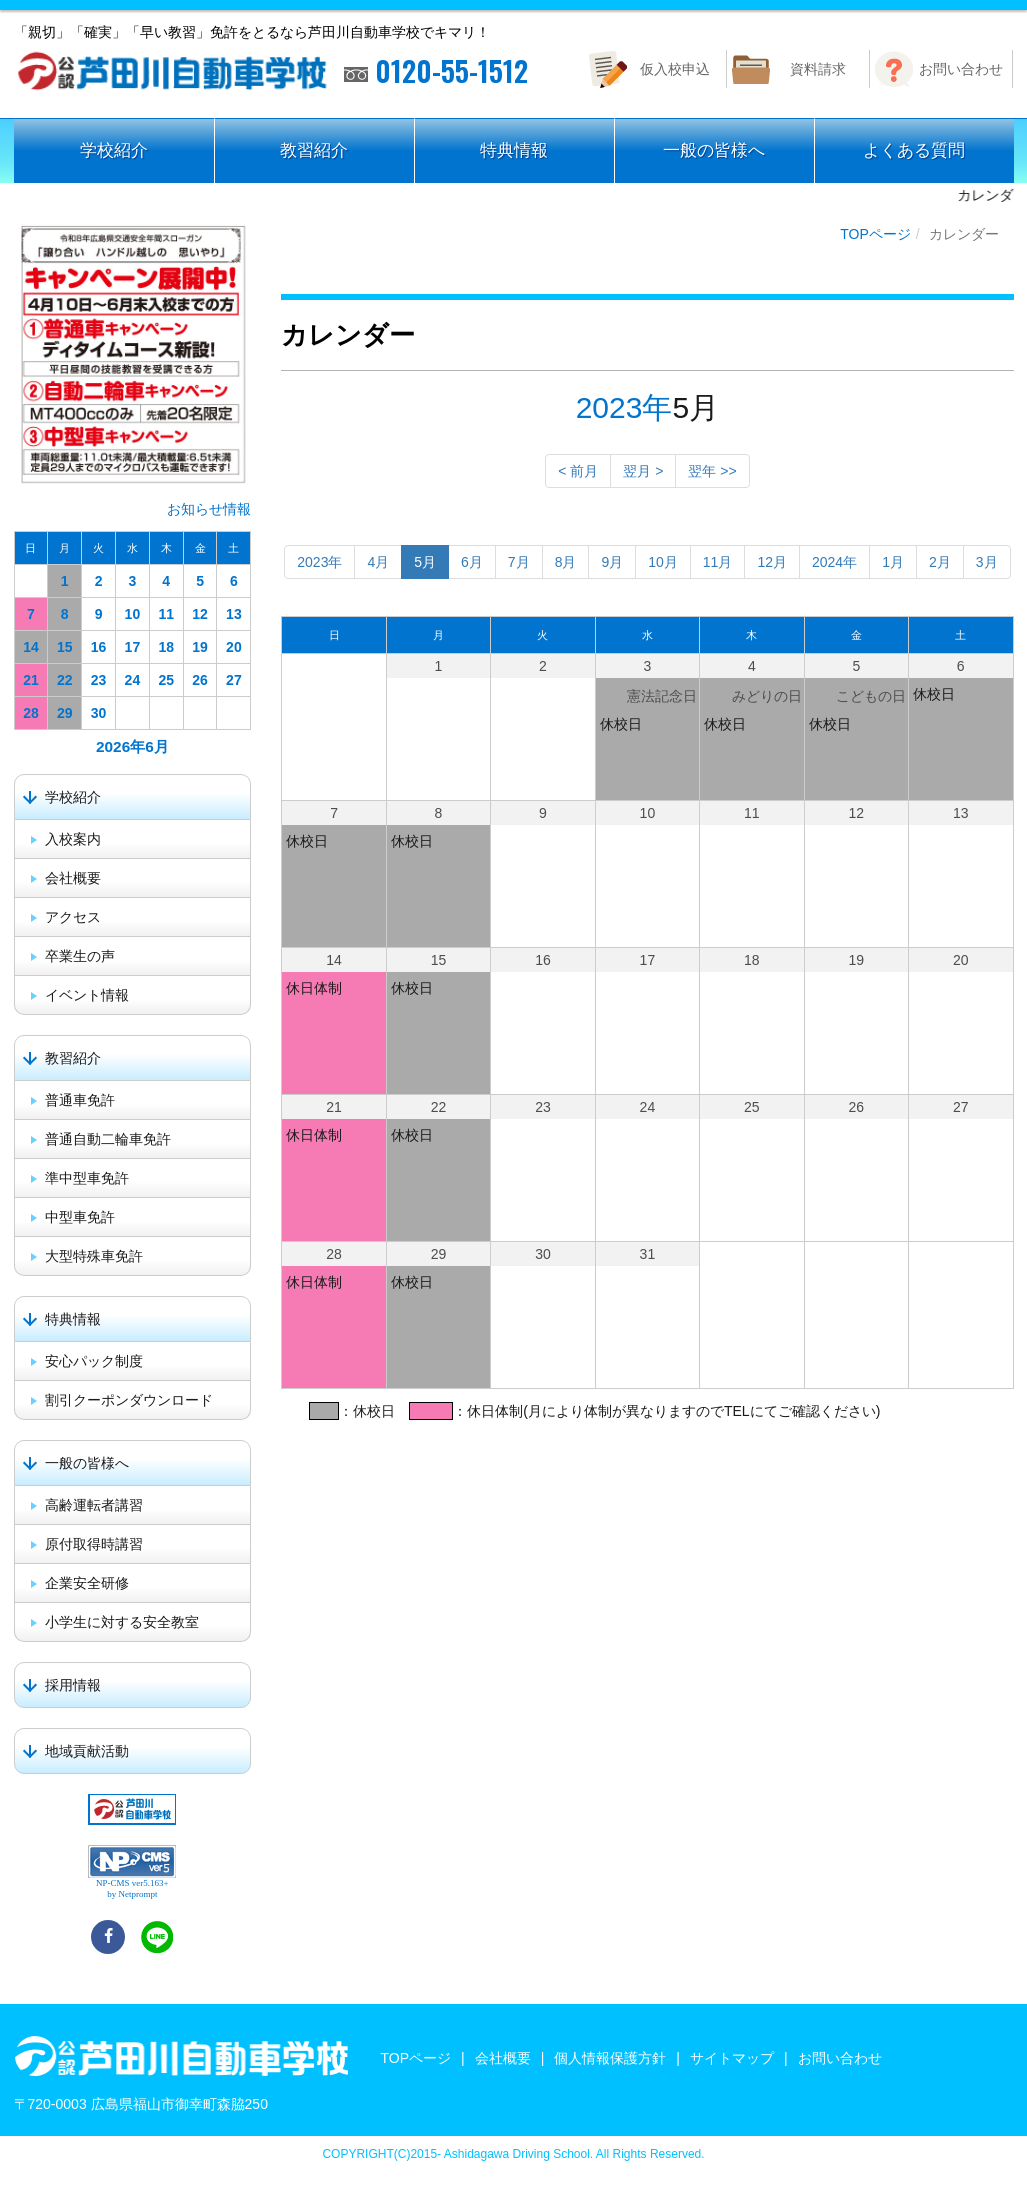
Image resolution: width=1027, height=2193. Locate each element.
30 (99, 713)
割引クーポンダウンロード (129, 1400)
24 (133, 680)
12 (200, 614)
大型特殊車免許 (94, 1256)
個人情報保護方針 (610, 2058)
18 (166, 647)
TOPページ (875, 234)
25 (166, 680)
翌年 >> (712, 471)
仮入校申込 (675, 69)
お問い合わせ (961, 69)
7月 (519, 562)
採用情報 (73, 1685)
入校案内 (73, 839)
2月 (940, 562)
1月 (893, 562)
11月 (718, 562)
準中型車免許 (87, 1178)
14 (31, 647)
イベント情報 (87, 995)
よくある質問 (914, 150)
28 (31, 713)
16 (99, 647)
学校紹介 (114, 150)
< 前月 (578, 471)
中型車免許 (80, 1217)
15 (65, 647)
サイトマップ (732, 2058)
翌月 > (643, 471)
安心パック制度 (94, 1361)
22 (65, 680)
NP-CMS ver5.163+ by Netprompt (132, 1888)
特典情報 (514, 150)
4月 (378, 562)
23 (99, 680)
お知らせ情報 (209, 509)
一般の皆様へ (714, 150)
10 (133, 614)
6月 (472, 562)
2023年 (624, 407)
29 (65, 713)
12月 (772, 562)
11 (166, 614)
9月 (612, 562)
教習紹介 (314, 150)
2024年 (834, 562)
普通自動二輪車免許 (108, 1139)
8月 (566, 562)
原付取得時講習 (94, 1544)
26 (200, 680)
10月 (663, 562)
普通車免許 (80, 1100)
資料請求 (818, 69)
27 (234, 680)
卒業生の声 (80, 956)
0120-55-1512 (436, 71)
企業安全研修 (87, 1583)
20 (234, 647)
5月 (425, 562)
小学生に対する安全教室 (122, 1622)
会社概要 (73, 878)
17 (133, 647)
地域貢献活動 (87, 1751)
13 (234, 614)
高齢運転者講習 (94, 1505)
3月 (987, 562)
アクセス (73, 917)
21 (31, 680)
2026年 (120, 746)
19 (200, 647)
